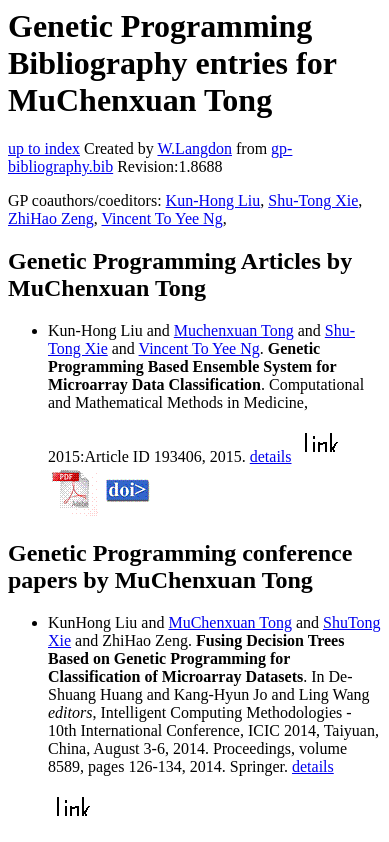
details (271, 456)
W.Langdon (194, 148)
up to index (44, 148)
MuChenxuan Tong (229, 622)
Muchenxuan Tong (234, 330)
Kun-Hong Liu (213, 200)
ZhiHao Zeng (51, 218)
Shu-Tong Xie (313, 200)
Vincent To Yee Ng (161, 218)
